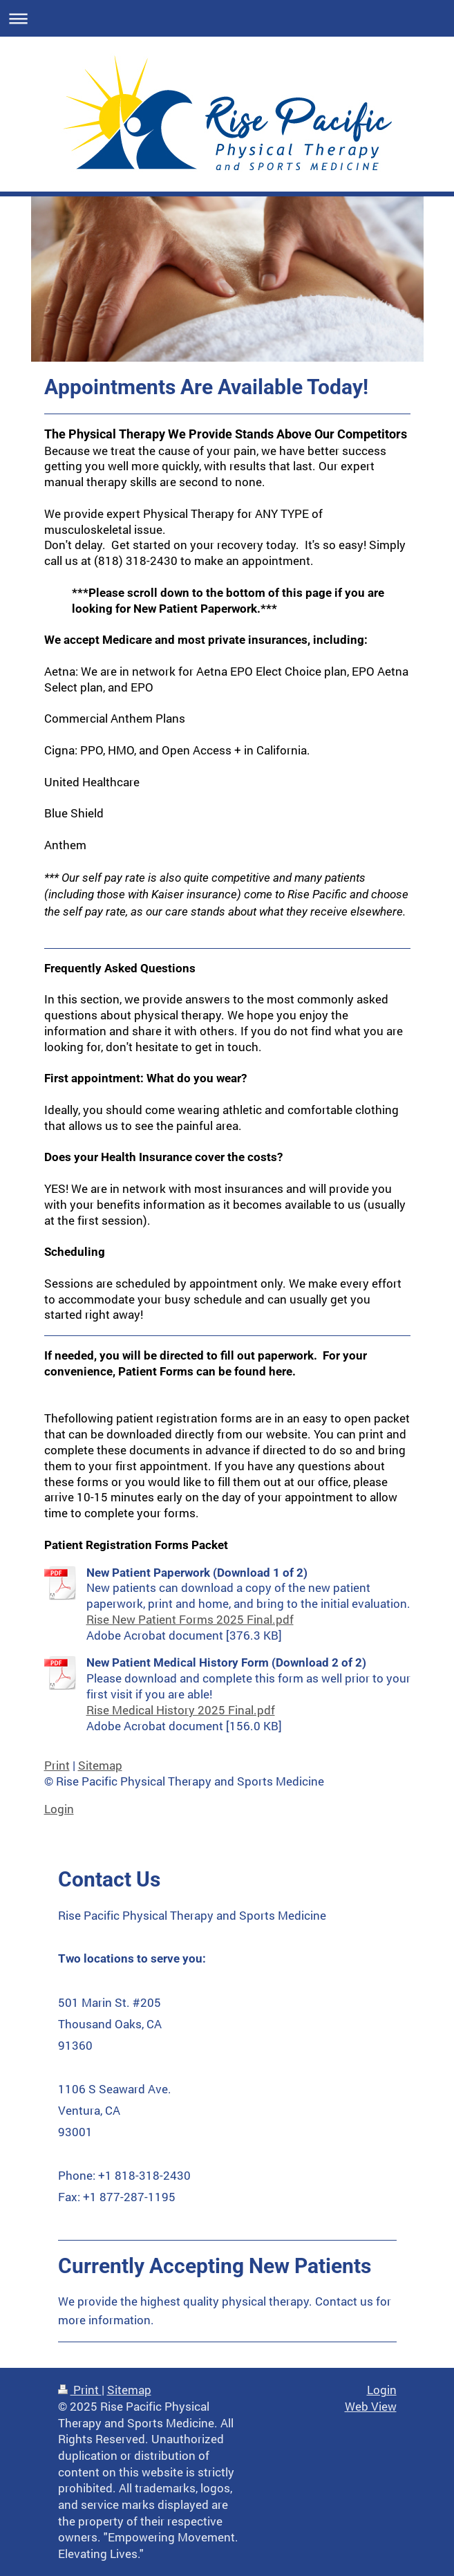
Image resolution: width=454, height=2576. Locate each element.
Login (59, 1809)
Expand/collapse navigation (227, 18)
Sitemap (100, 1765)
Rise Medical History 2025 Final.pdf (180, 1710)
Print (57, 1765)
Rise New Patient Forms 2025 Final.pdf (190, 1619)
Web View (371, 2406)
